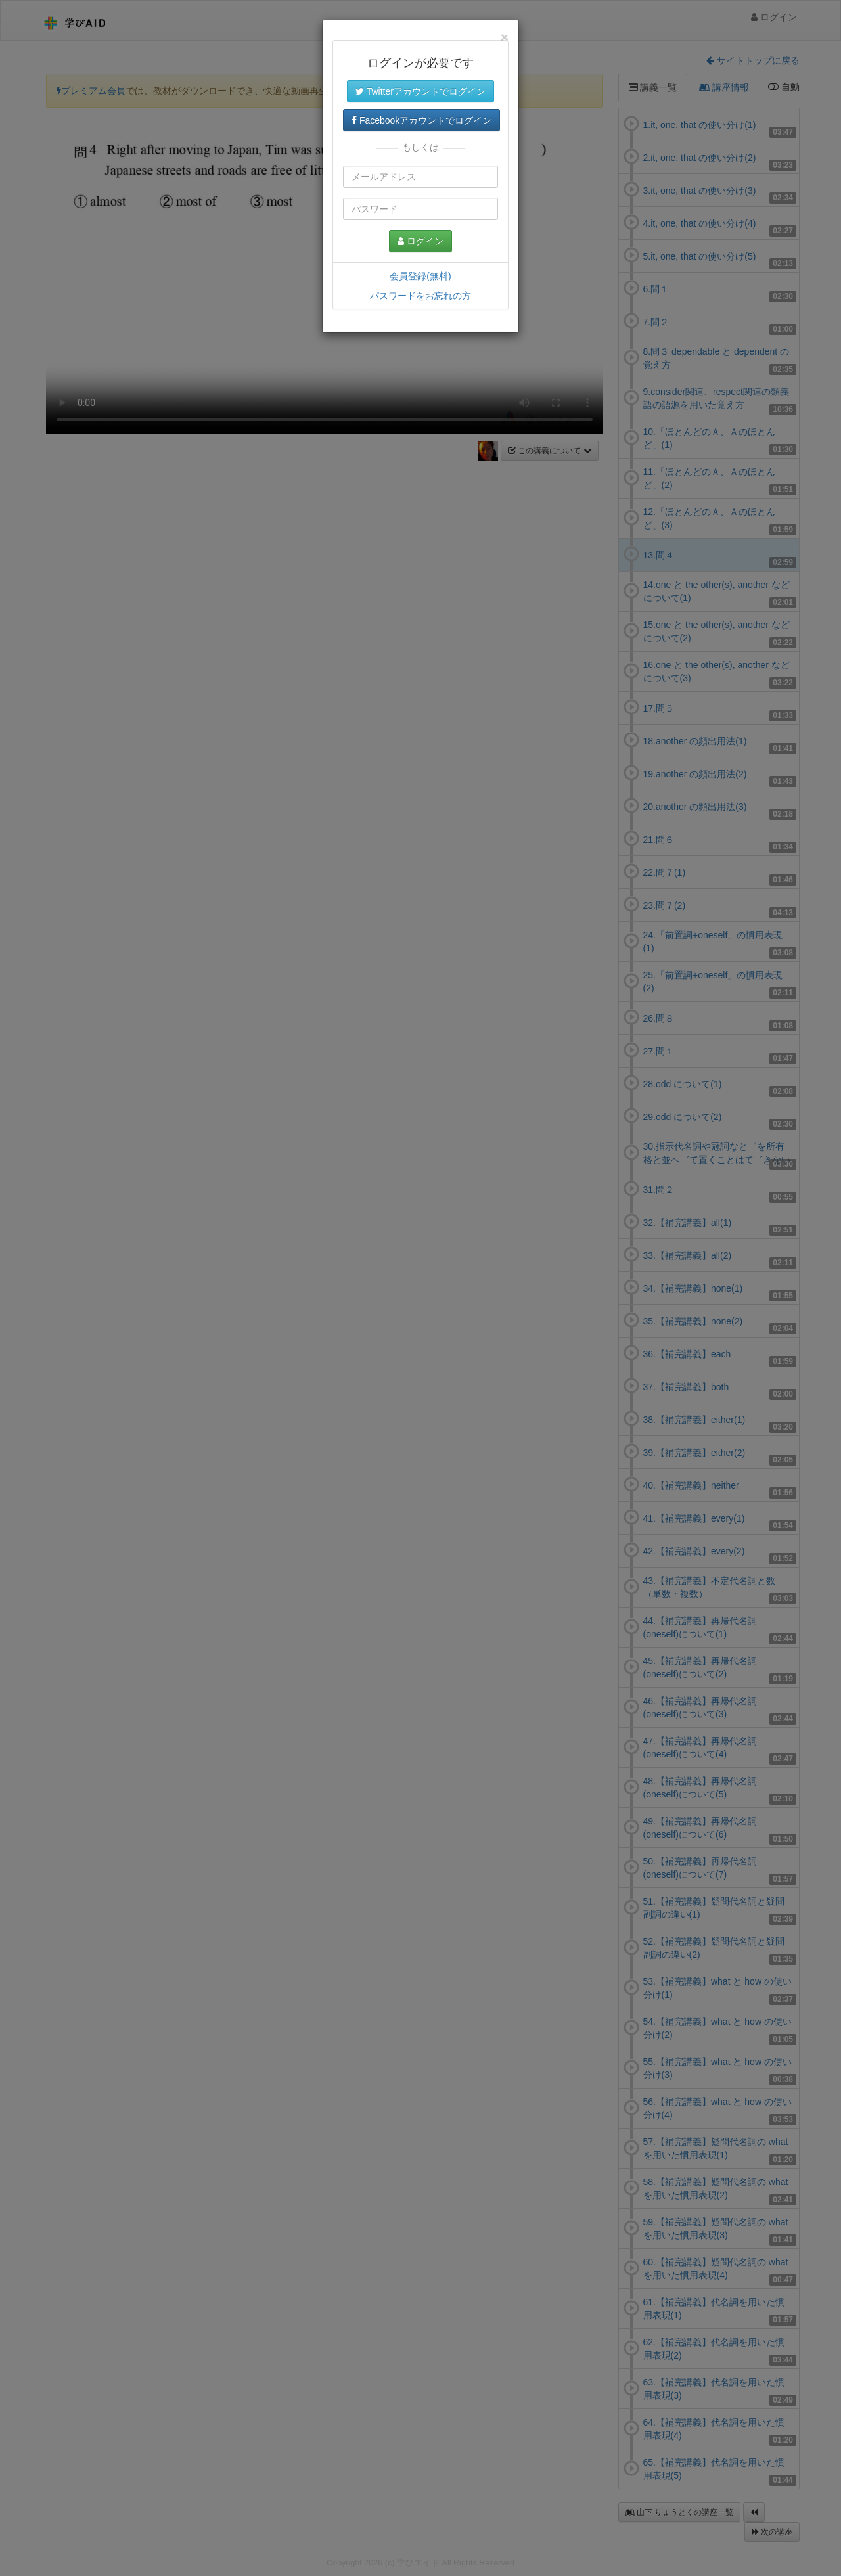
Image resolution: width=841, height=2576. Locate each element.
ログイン (420, 241)
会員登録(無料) (420, 276)
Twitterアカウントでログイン (420, 91)
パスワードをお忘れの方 (420, 295)
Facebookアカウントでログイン (421, 120)
